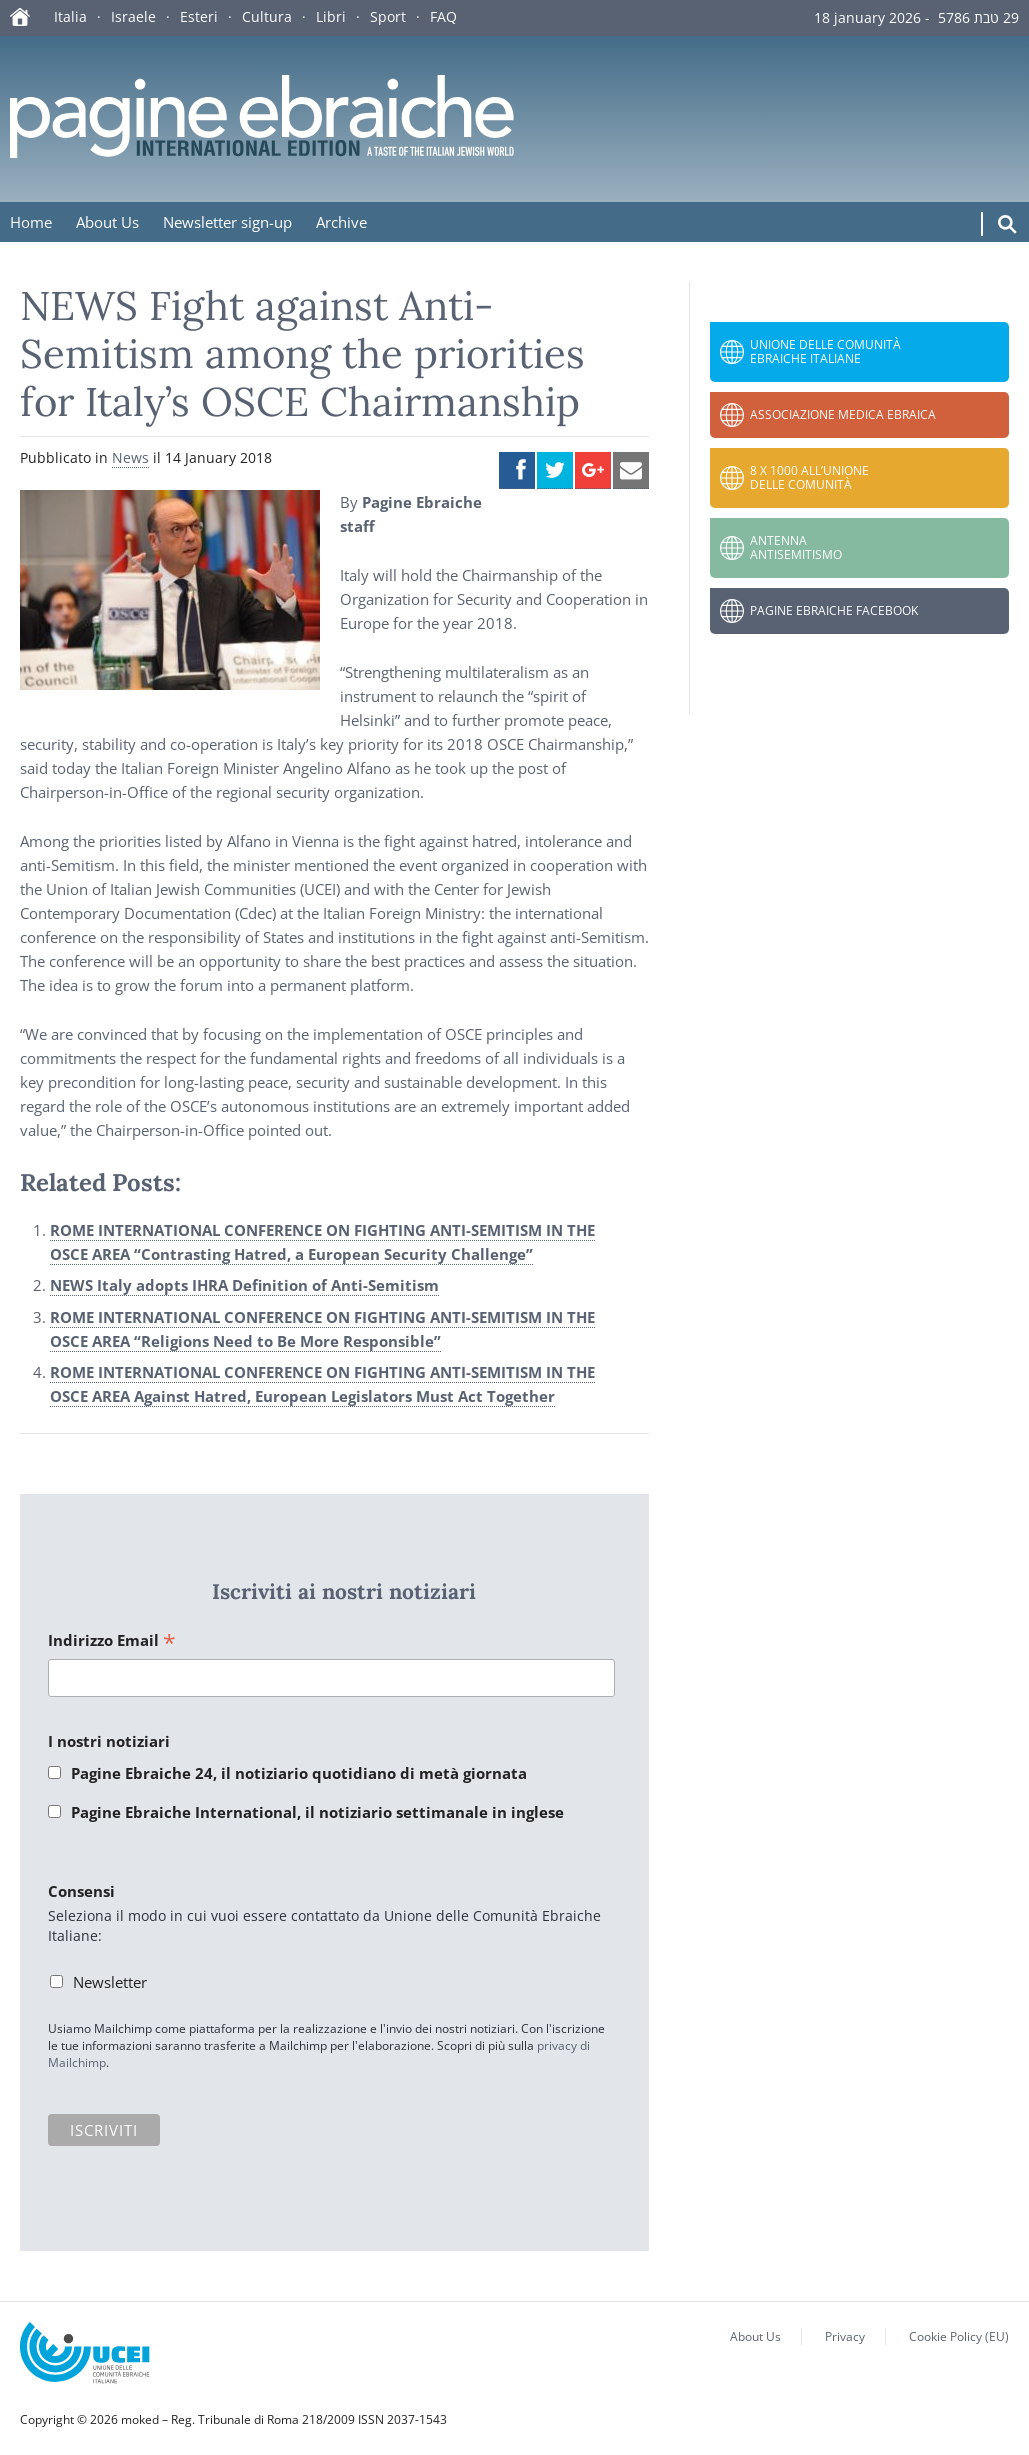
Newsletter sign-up (227, 222)
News (130, 457)
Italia (70, 16)
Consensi (81, 1891)
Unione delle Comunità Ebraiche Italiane (825, 351)
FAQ (443, 16)
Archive (341, 222)
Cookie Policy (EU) (959, 2336)
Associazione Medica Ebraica (843, 414)
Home (31, 222)
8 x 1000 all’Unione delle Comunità (809, 477)
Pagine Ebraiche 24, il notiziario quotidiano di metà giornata (299, 1773)
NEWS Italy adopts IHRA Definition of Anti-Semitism (244, 1285)
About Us (107, 222)
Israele (133, 16)
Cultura (267, 16)
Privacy (845, 2336)
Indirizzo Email (112, 1641)
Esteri (199, 16)
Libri (331, 16)
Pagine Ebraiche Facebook (834, 610)
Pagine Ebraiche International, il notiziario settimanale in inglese (317, 1812)
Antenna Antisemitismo (796, 547)
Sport (388, 16)
